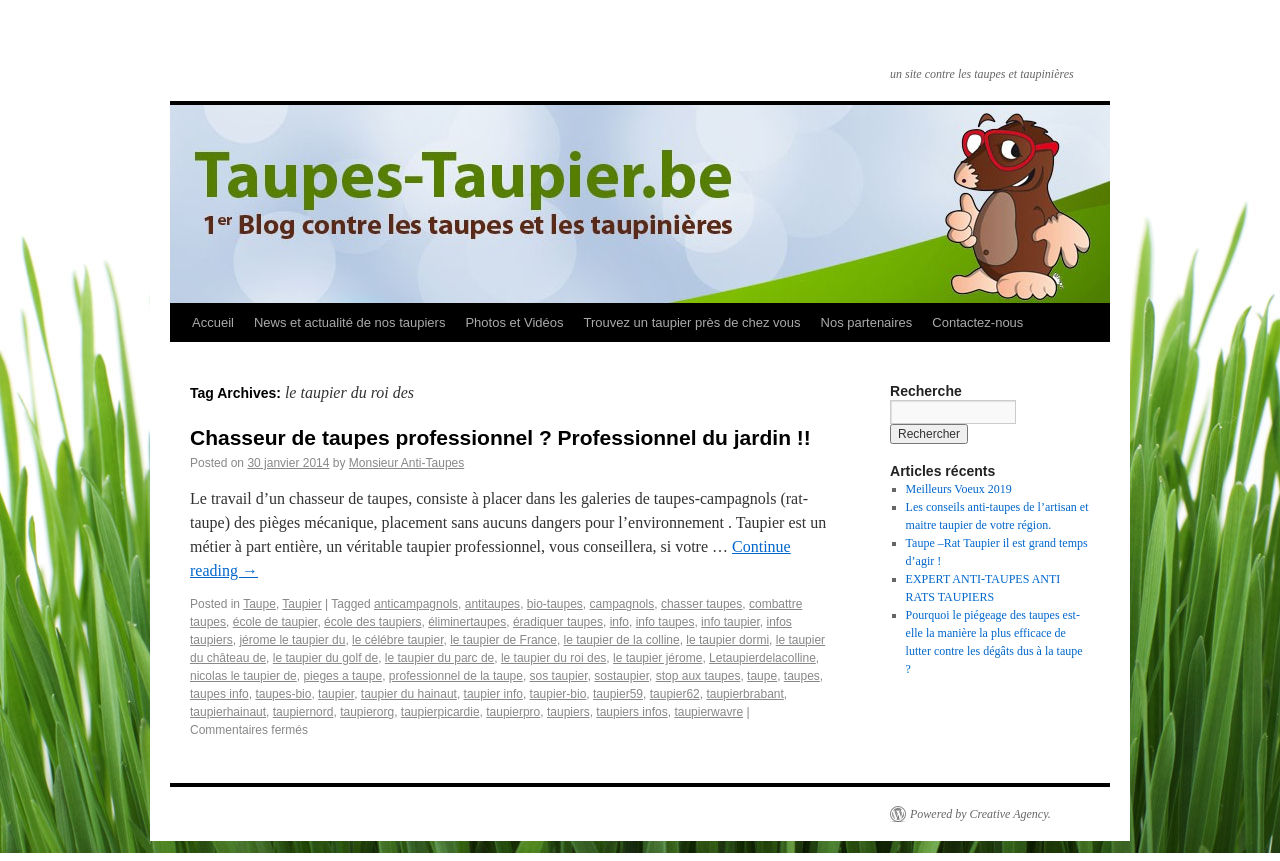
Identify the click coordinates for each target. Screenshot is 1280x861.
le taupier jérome (657, 658)
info (619, 622)
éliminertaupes (467, 622)
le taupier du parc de (439, 658)
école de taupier (275, 622)
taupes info (219, 694)
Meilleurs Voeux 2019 (959, 489)
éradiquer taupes (558, 622)
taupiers (568, 712)
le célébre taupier (397, 640)
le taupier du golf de (325, 658)
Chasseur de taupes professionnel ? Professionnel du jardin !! (500, 437)
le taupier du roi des (553, 658)
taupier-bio (558, 694)
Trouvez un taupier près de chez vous (691, 322)
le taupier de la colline (622, 640)
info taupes (665, 622)
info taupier (730, 622)
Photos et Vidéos (514, 322)
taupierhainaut (228, 712)
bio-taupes (555, 604)
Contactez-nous (977, 322)
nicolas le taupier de (243, 676)
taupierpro (513, 712)
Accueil (213, 322)
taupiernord (303, 712)
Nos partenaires (867, 322)
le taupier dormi (727, 640)
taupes (802, 676)
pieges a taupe (342, 676)
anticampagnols (416, 604)
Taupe (259, 604)
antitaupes (492, 604)
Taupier (301, 604)
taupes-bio (283, 694)
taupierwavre (708, 712)
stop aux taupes (698, 676)
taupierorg (367, 712)
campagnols (622, 604)
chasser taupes (701, 604)
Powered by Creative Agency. (980, 814)
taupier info (493, 694)
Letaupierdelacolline (762, 658)
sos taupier (559, 676)
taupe (762, 676)
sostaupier (621, 676)
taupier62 (675, 694)
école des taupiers (372, 622)
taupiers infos (631, 712)
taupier (336, 694)
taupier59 (618, 694)
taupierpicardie (440, 712)
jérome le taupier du (292, 640)
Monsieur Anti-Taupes (406, 463)
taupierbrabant (744, 694)
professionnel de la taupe (456, 676)
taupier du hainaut (409, 694)
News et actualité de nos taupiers (350, 322)
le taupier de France (503, 640)
